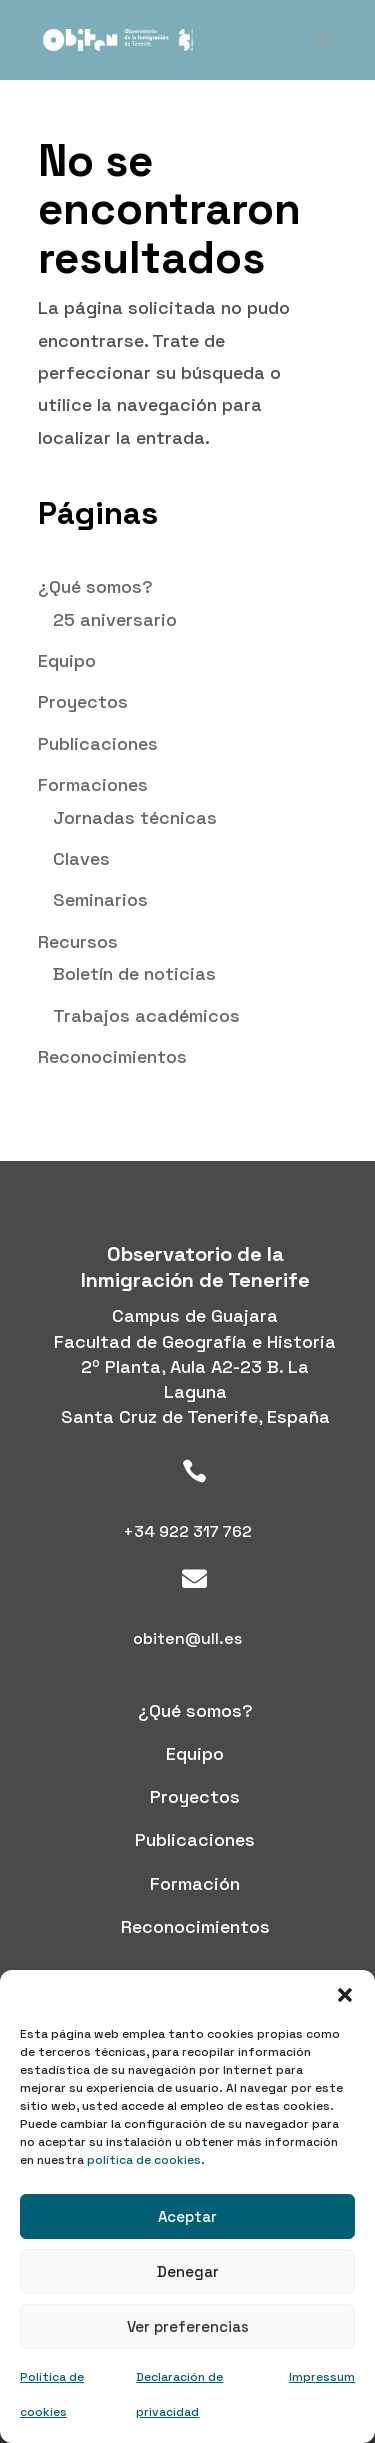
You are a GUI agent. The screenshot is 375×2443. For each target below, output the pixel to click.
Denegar (188, 2271)
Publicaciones (98, 743)
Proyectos (83, 701)
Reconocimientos (112, 1056)
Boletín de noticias (134, 973)
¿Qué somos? (95, 586)
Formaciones (93, 784)
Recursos (78, 941)
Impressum (322, 2377)
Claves (81, 858)
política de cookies (144, 2160)
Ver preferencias (188, 2326)
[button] (345, 1995)
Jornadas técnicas (135, 817)
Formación (195, 1883)
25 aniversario (115, 619)
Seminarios (100, 899)
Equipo (67, 660)
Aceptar (187, 2216)
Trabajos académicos (146, 1015)
